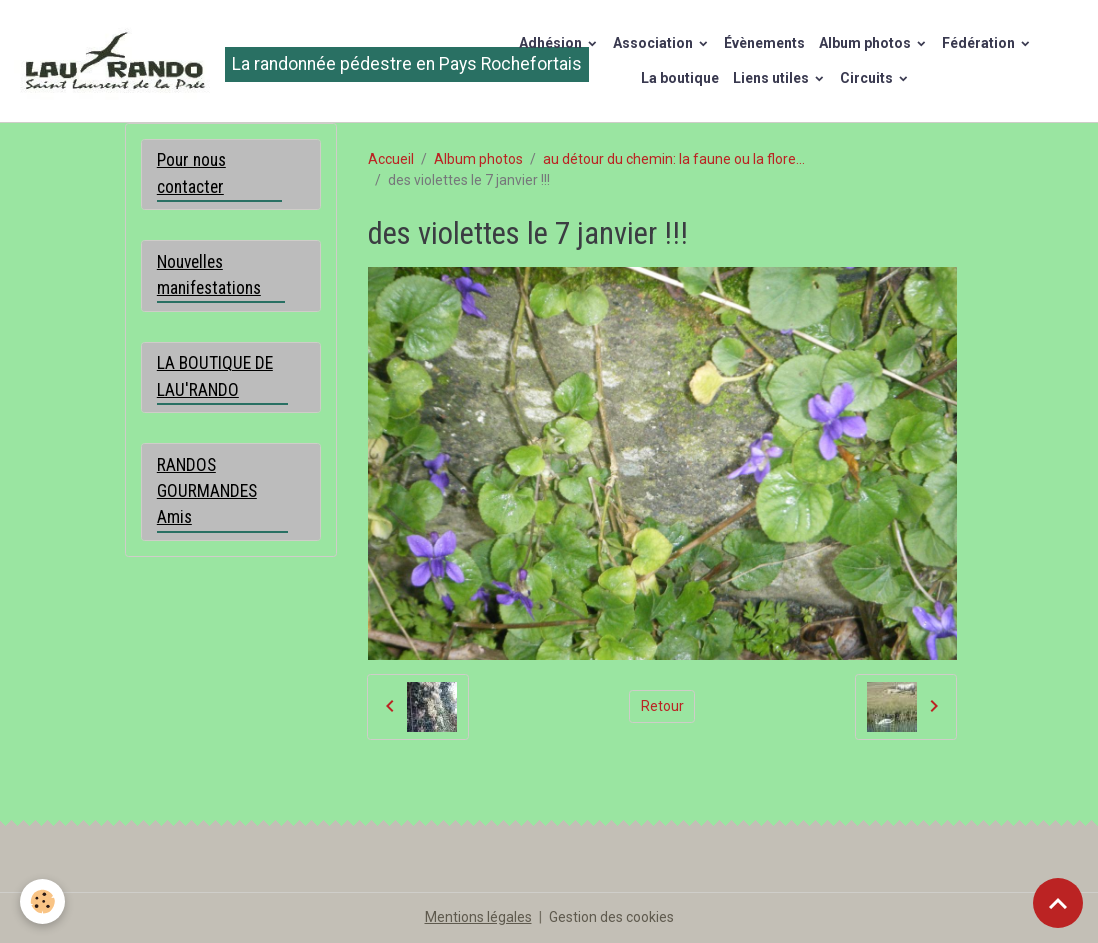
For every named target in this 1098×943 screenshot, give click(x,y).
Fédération (980, 43)
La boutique (680, 78)
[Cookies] (42, 901)
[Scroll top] (1058, 903)
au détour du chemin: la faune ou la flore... (674, 159)
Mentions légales (478, 917)
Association (654, 43)
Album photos (866, 43)
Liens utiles (772, 78)
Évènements (764, 43)
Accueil (391, 159)
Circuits (868, 78)
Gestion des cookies (611, 917)
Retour (662, 706)
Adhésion (552, 43)
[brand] (233, 61)
